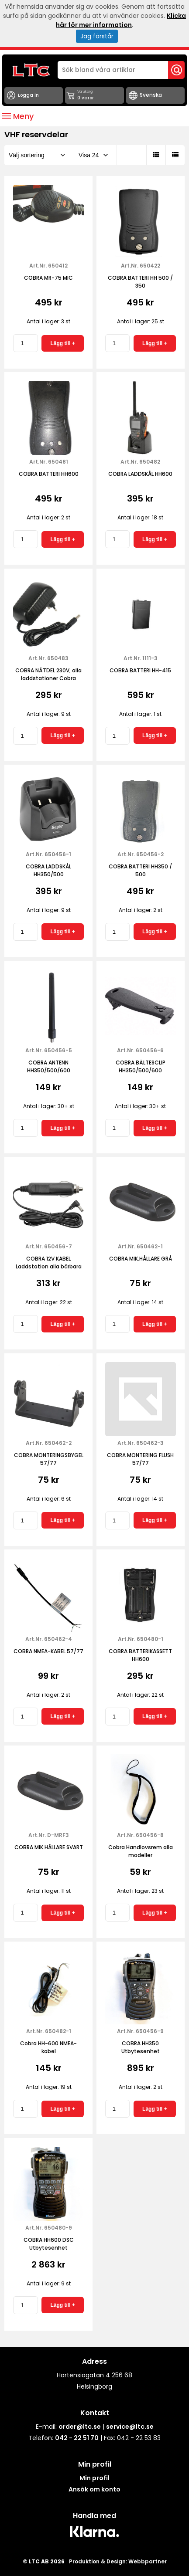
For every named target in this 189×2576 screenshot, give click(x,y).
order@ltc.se (79, 2426)
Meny (18, 116)
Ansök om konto (94, 2489)
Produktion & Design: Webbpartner (118, 2561)
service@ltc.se (130, 2426)
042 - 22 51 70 (77, 2438)
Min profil (94, 2478)
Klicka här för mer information (121, 20)
